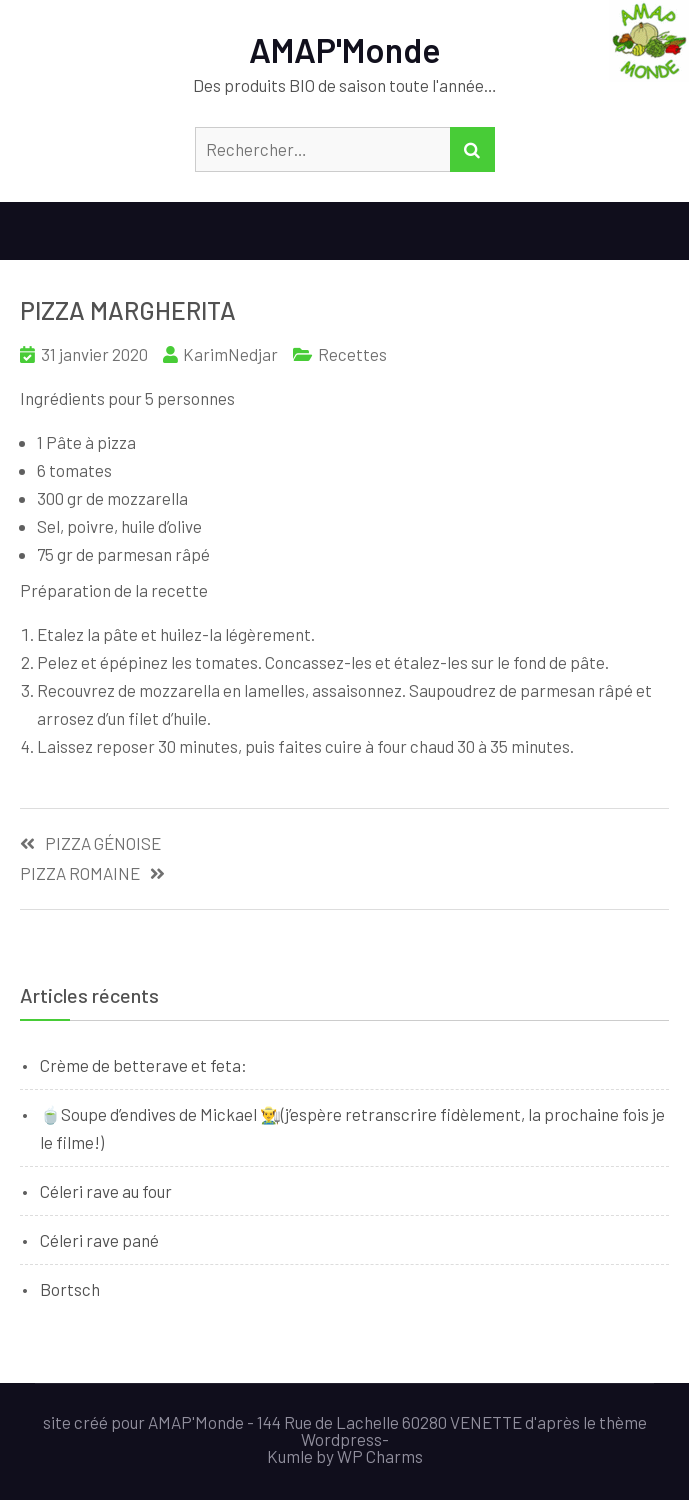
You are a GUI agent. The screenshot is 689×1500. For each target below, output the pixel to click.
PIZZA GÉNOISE (103, 843)
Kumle (290, 1456)
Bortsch (70, 1289)
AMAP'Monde (345, 49)
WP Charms (380, 1456)
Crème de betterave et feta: (143, 1065)
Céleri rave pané (99, 1240)
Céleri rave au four (106, 1191)
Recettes (352, 354)
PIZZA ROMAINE (80, 873)
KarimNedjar (230, 354)
